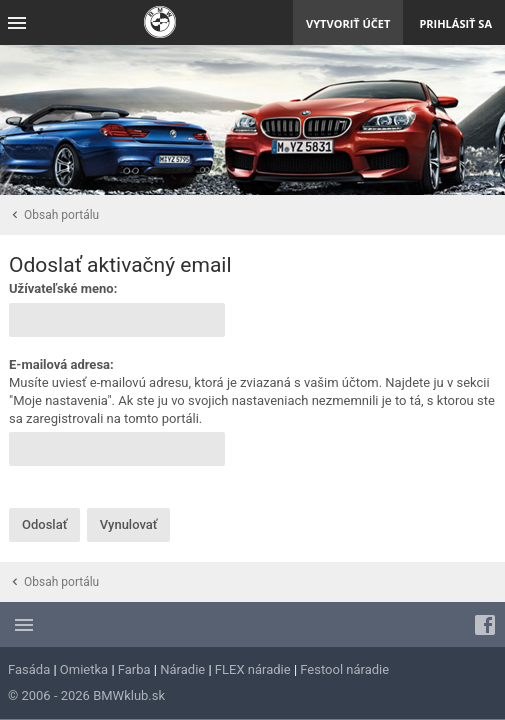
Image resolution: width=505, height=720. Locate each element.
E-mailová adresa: (61, 364)
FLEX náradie (253, 669)
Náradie (182, 669)
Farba (134, 669)
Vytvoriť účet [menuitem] (348, 23)
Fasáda (29, 669)
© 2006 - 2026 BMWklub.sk (86, 695)
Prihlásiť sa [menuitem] (455, 23)
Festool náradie (344, 669)
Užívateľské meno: (63, 288)
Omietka (84, 669)
